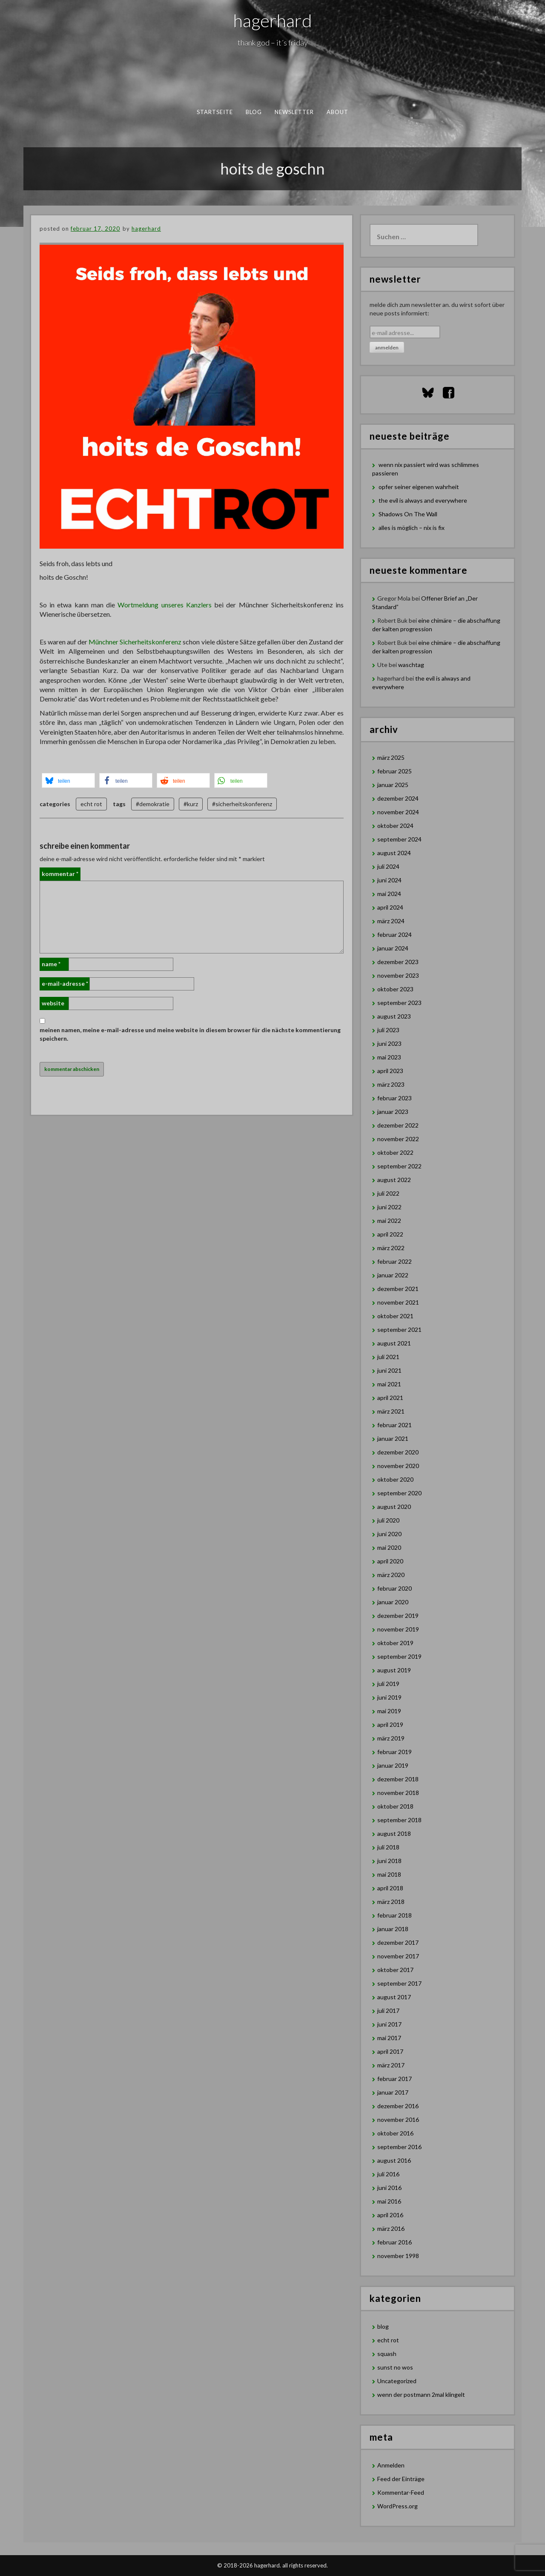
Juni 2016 (389, 2187)
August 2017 (394, 1997)
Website (53, 1003)
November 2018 (398, 1792)
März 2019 (390, 1738)
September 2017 (399, 1983)
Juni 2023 (389, 1043)
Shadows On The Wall (408, 514)
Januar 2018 (392, 1928)
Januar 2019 (392, 1765)
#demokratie (152, 803)
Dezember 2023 (398, 961)
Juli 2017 (388, 2010)
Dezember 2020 (398, 1452)
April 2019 (390, 1724)
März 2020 (390, 1574)
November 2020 (398, 1465)
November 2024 (398, 812)
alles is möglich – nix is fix (412, 527)
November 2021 (398, 1302)
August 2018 (394, 1833)
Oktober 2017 (395, 1969)
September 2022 (399, 1166)
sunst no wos (395, 2367)
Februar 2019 (394, 1751)
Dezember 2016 (398, 2105)
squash (386, 2353)
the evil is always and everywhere (423, 500)
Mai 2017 (389, 2037)
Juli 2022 (388, 1193)
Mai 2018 (389, 1874)
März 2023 (390, 1084)
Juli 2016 (388, 2174)
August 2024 (394, 852)
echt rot (91, 803)
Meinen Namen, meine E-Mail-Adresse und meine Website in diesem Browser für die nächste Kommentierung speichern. (190, 1034)
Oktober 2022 (395, 1152)
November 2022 (398, 1138)
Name (51, 963)
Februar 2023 (394, 1098)
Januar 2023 (392, 1111)
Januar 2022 (392, 1275)
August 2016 (394, 2160)
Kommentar (60, 873)
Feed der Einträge (401, 2478)
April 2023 (390, 1070)
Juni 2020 (389, 1533)
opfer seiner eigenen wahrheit (419, 486)
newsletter (294, 112)
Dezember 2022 (398, 1125)
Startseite (215, 112)
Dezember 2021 (398, 1288)
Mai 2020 (389, 1547)
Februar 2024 (394, 934)
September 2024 (399, 839)
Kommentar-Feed (400, 2492)
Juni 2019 (389, 1697)
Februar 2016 (394, 2242)
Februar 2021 (394, 1424)
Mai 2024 (389, 893)
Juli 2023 (388, 1029)
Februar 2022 (394, 1261)
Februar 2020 (394, 1588)
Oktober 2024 (395, 825)
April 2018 (390, 1888)
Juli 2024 (388, 866)
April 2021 (390, 1397)
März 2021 (390, 1411)
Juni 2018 (389, 1860)
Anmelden (390, 2465)
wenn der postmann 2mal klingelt (421, 2394)
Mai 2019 (389, 1710)
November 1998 (398, 2255)
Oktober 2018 (395, 1806)
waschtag (411, 664)
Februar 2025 (394, 771)
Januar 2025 (392, 784)
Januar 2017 (392, 2092)
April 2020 (390, 1561)
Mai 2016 (389, 2201)
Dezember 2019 (398, 1615)
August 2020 (394, 1506)
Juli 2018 (388, 1847)
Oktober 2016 (395, 2133)
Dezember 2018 (398, 1779)
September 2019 (399, 1656)
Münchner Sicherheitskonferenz (135, 642)
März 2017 (390, 2065)
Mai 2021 (389, 1384)
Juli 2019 (388, 1683)
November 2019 (398, 1629)
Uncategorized (396, 2380)
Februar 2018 (394, 1915)
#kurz (191, 803)
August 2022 (394, 1179)
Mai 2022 (389, 1220)
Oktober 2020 (395, 1479)
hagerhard (272, 20)
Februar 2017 (394, 2078)
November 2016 (398, 2119)
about (338, 112)
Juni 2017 (389, 2024)
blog (254, 112)
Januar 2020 (392, 1602)
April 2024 (390, 907)
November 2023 (398, 975)
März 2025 (390, 757)
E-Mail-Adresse (65, 983)
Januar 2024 (392, 948)
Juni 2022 (389, 1207)
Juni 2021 (389, 1370)
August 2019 (394, 1670)
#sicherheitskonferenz (242, 803)
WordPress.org (397, 2506)
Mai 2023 (389, 1057)
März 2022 (390, 1247)
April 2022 (390, 1234)
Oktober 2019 (395, 1642)
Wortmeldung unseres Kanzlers (164, 605)
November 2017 (398, 1956)
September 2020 (399, 1493)
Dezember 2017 (398, 1942)
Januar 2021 (392, 1438)
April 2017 (390, 2051)
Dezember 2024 (398, 798)
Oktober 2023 (395, 989)
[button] (68, 780)
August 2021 (394, 1343)
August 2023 (394, 1016)
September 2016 (399, 2146)
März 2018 (390, 1901)
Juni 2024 (389, 880)
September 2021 (399, 1329)
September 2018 (399, 1819)
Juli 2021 (388, 1356)
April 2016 (390, 2214)
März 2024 (390, 920)
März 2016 (390, 2228)
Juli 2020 (388, 1520)
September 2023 (399, 1002)
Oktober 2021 (395, 1315)
